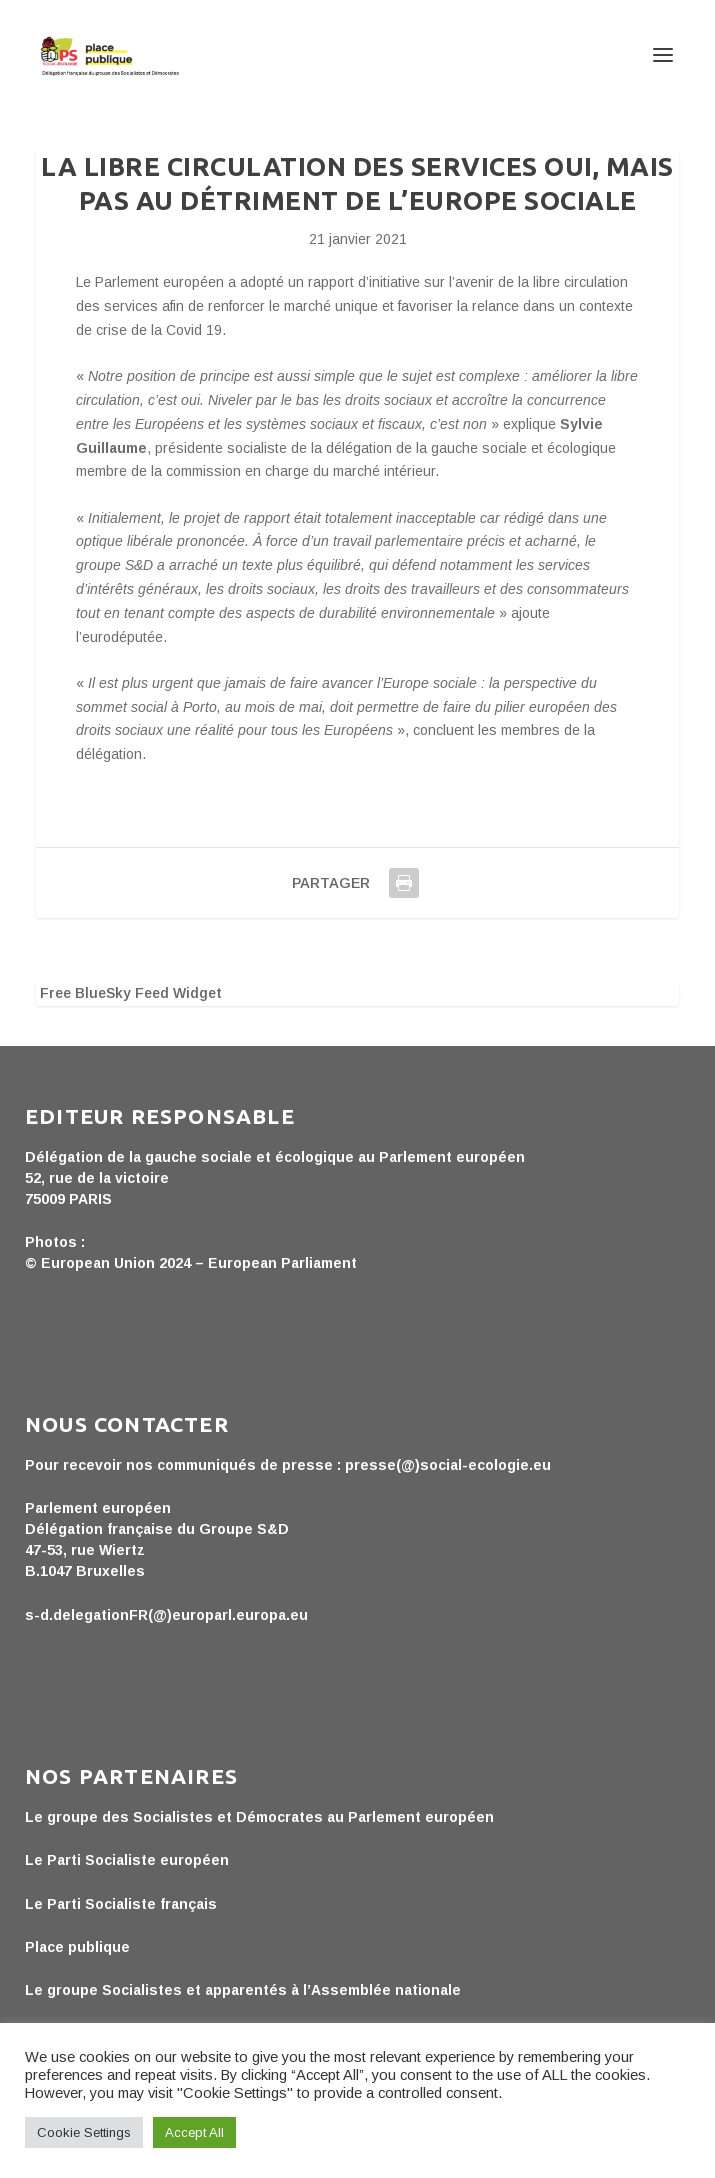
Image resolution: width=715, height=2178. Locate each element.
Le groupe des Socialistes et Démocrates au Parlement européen (259, 1817)
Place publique (77, 1947)
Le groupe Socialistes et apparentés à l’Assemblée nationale (243, 1990)
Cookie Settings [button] (84, 2132)
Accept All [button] (194, 2132)
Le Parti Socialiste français (121, 1904)
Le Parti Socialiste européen (127, 1860)
